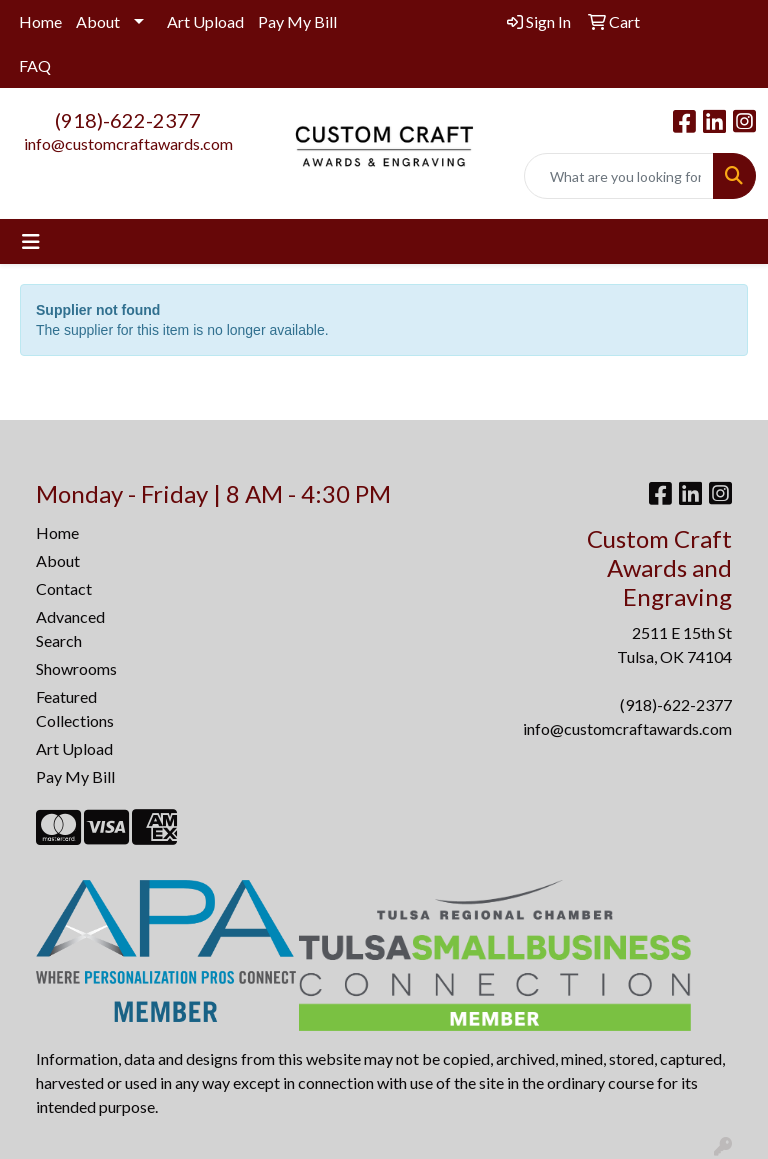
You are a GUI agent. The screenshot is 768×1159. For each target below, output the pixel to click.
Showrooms (76, 668)
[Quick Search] (619, 176)
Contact (64, 588)
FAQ (35, 65)
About (98, 21)
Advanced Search (70, 628)
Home (40, 21)
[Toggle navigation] (31, 241)
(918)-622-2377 (128, 120)
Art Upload (205, 21)
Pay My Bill (297, 21)
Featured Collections (75, 708)
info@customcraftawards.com (128, 143)
